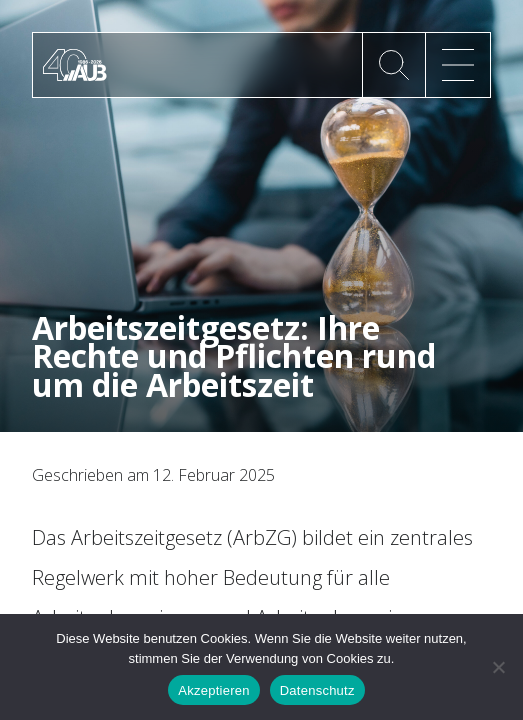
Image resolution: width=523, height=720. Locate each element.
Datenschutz (317, 690)
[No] (498, 667)
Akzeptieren (213, 690)
